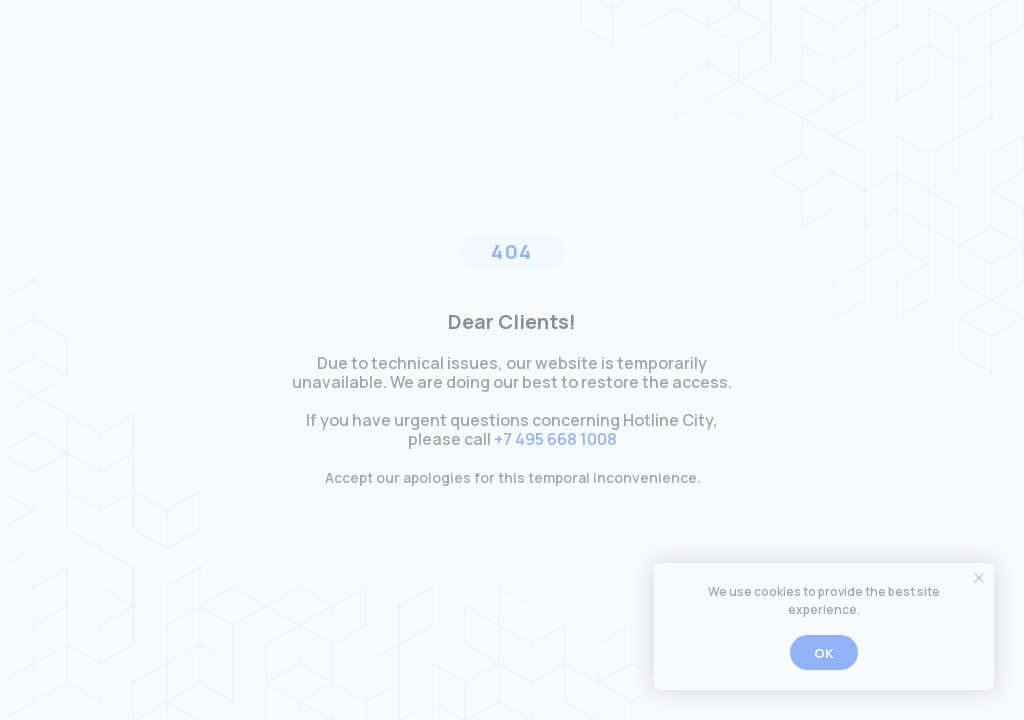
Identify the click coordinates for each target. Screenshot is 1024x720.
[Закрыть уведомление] (979, 578)
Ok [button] (824, 653)
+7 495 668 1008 (555, 439)
